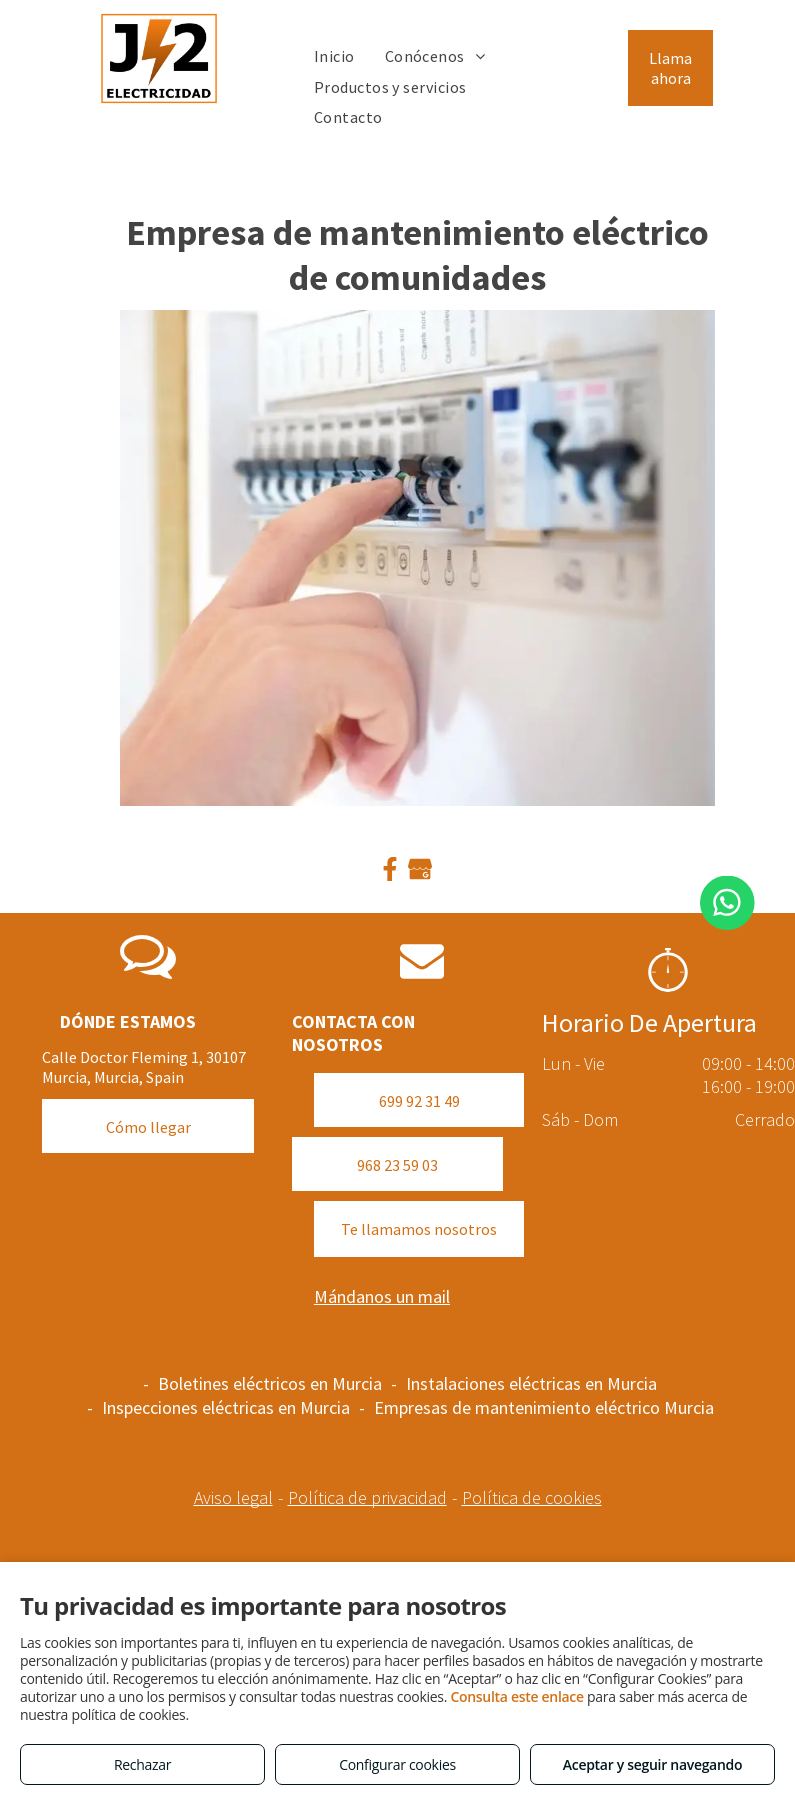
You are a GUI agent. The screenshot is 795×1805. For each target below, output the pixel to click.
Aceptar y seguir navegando (652, 1764)
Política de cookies (532, 1497)
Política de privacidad (367, 1497)
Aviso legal (233, 1497)
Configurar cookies (397, 1764)
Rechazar (142, 1764)
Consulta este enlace (516, 1696)
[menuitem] (334, 56)
